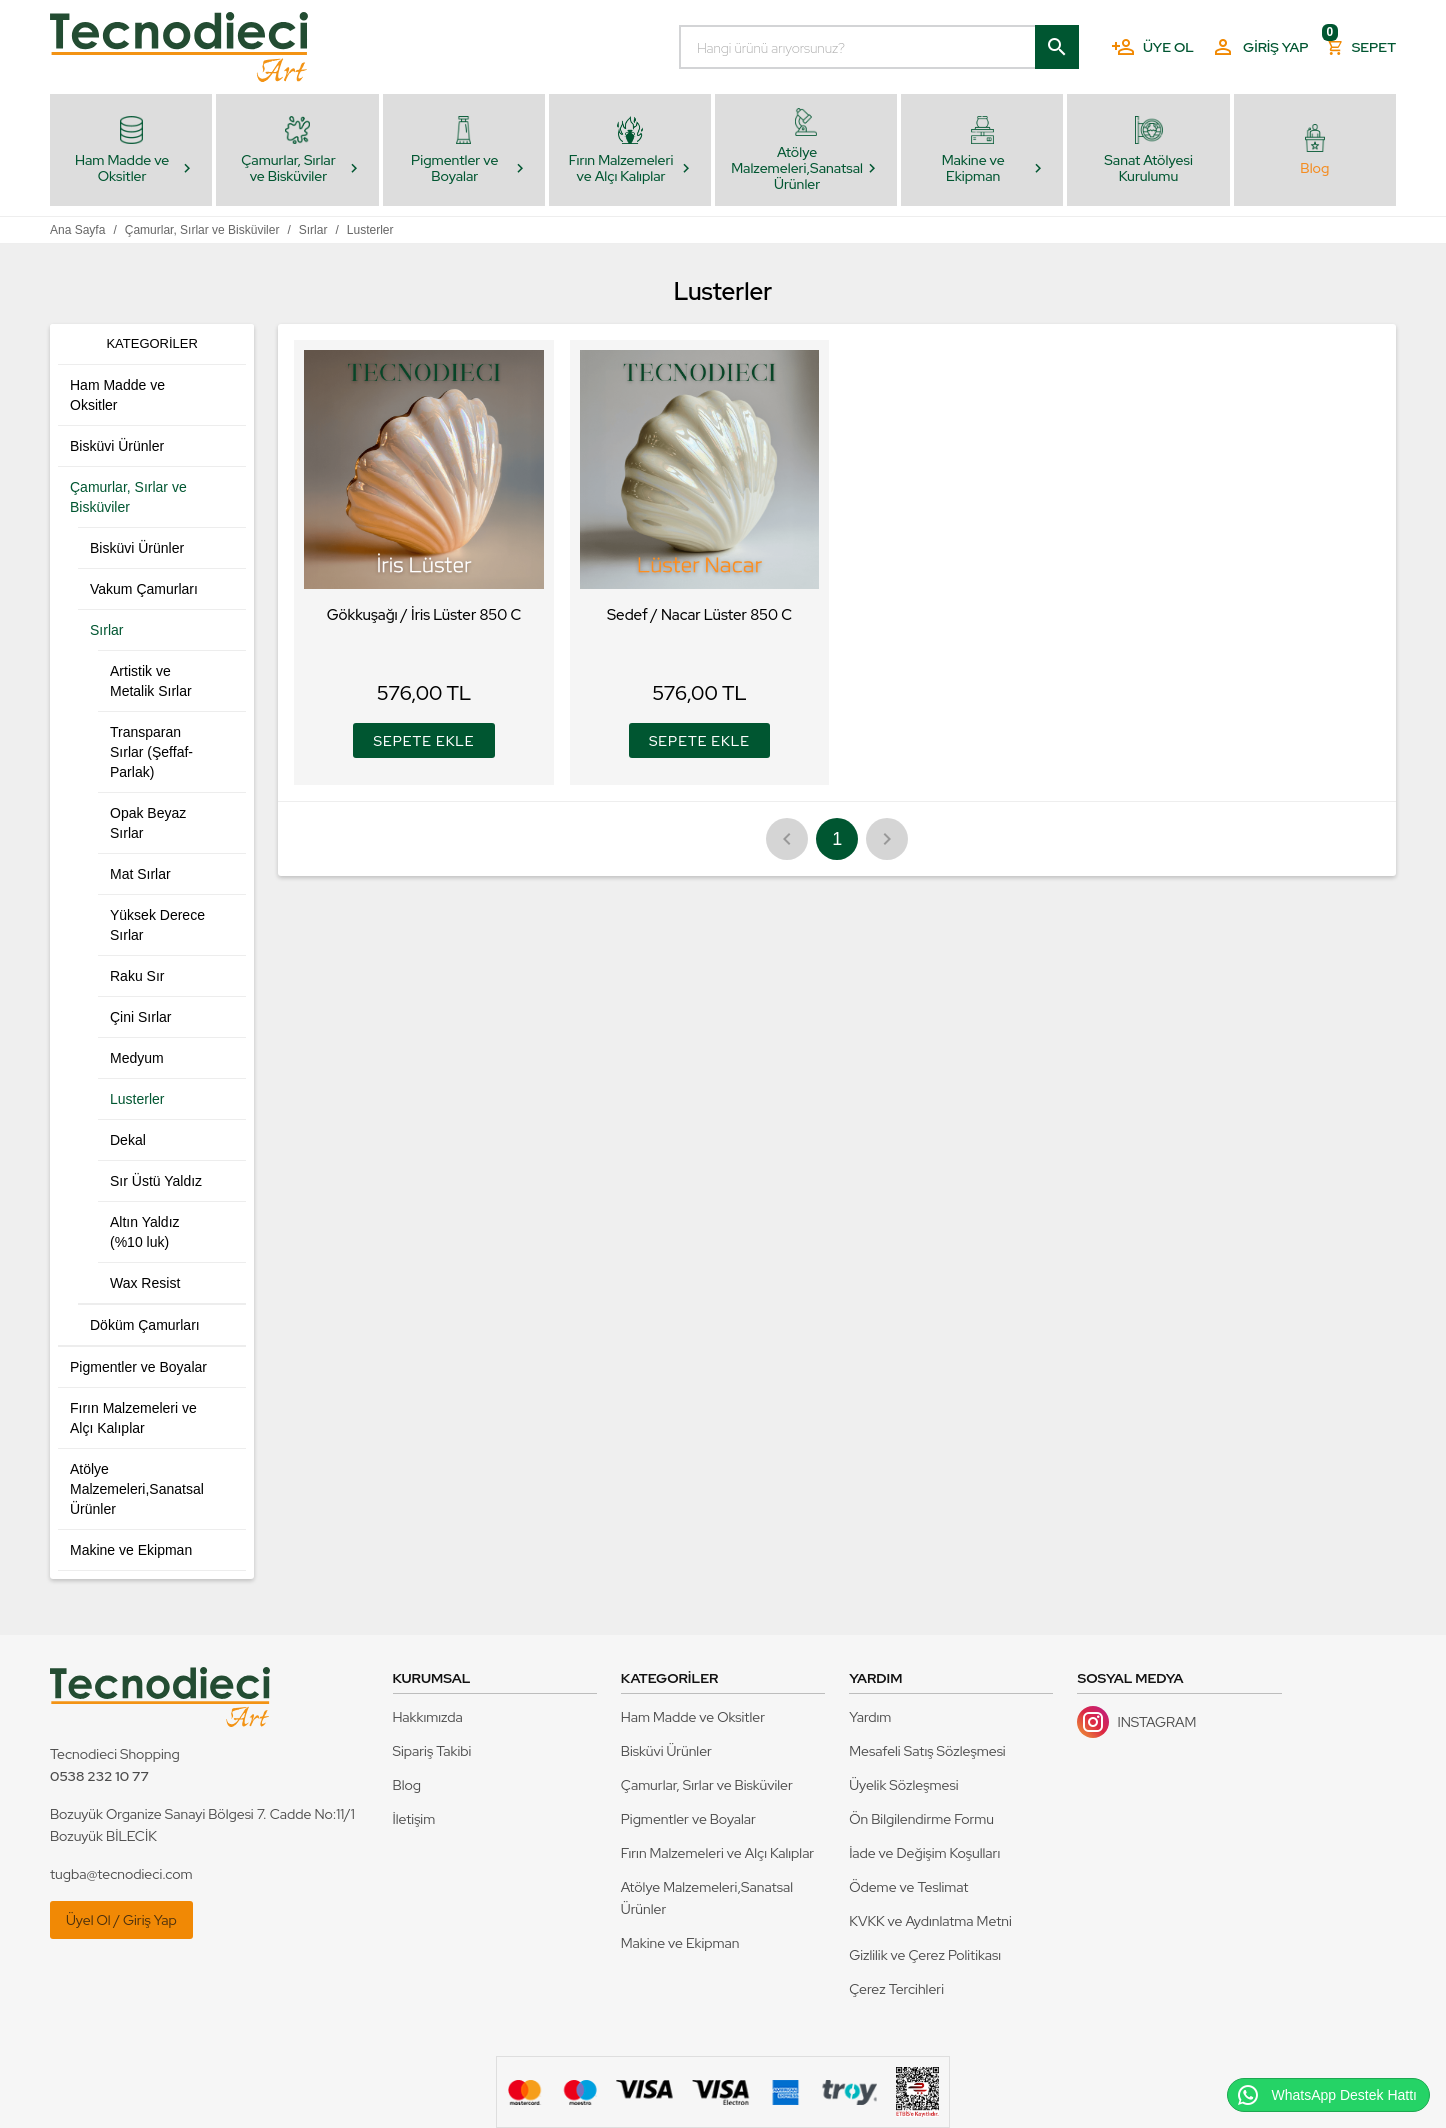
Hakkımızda (428, 1717)
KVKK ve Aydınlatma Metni (930, 1921)
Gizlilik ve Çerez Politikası (925, 1955)
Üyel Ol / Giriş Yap (121, 1920)
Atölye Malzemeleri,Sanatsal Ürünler (707, 1898)
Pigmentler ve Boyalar (688, 1819)
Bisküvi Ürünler (666, 1751)
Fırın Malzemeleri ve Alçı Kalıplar (717, 1853)
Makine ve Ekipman (680, 1943)
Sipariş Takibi (432, 1751)
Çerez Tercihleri (896, 1989)
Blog (407, 1785)
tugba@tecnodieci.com (121, 1874)
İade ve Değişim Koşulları (924, 1853)
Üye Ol (1152, 47)
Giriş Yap (1259, 47)
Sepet (1361, 42)
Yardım (870, 1717)
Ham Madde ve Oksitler (693, 1717)
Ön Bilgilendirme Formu (921, 1819)
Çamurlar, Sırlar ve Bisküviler (707, 1785)
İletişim (414, 1819)
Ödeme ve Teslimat (908, 1887)
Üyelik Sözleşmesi (903, 1785)
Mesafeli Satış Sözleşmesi (927, 1751)
